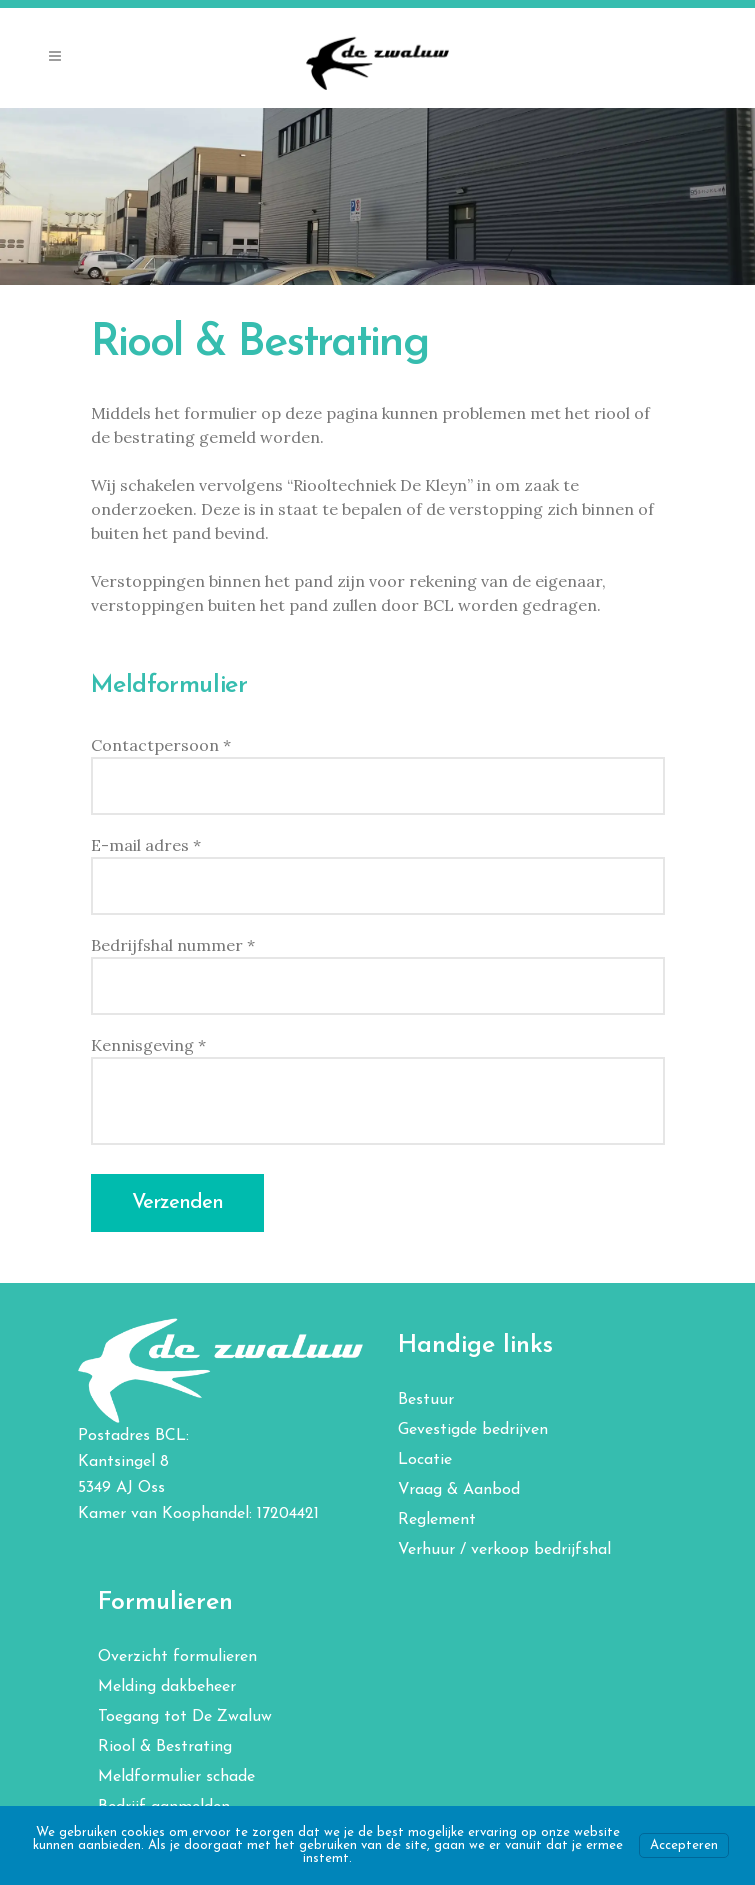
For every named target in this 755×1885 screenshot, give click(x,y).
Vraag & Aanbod (459, 1490)
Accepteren (684, 1845)
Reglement (437, 1520)
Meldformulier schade (176, 1777)
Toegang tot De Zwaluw (185, 1717)
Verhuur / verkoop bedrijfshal (504, 1550)
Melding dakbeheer (167, 1687)
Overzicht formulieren (177, 1657)
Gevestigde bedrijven (473, 1430)
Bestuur (426, 1400)
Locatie (425, 1460)
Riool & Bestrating (165, 1747)
